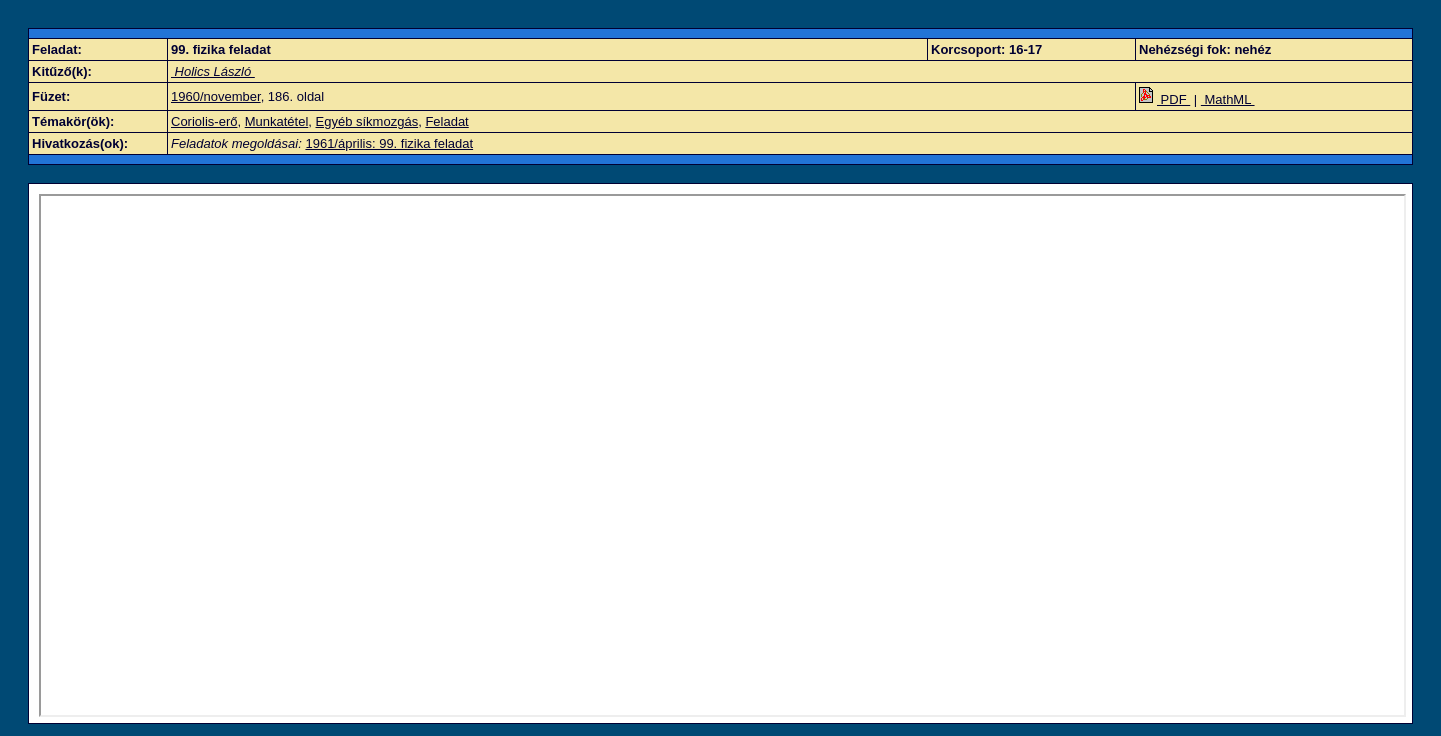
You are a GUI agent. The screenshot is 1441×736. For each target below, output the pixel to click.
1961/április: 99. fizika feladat (389, 143)
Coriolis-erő (204, 121)
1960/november (216, 96)
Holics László (213, 71)
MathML (1228, 99)
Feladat (446, 121)
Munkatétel (277, 121)
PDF (1164, 99)
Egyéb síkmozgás (367, 121)
